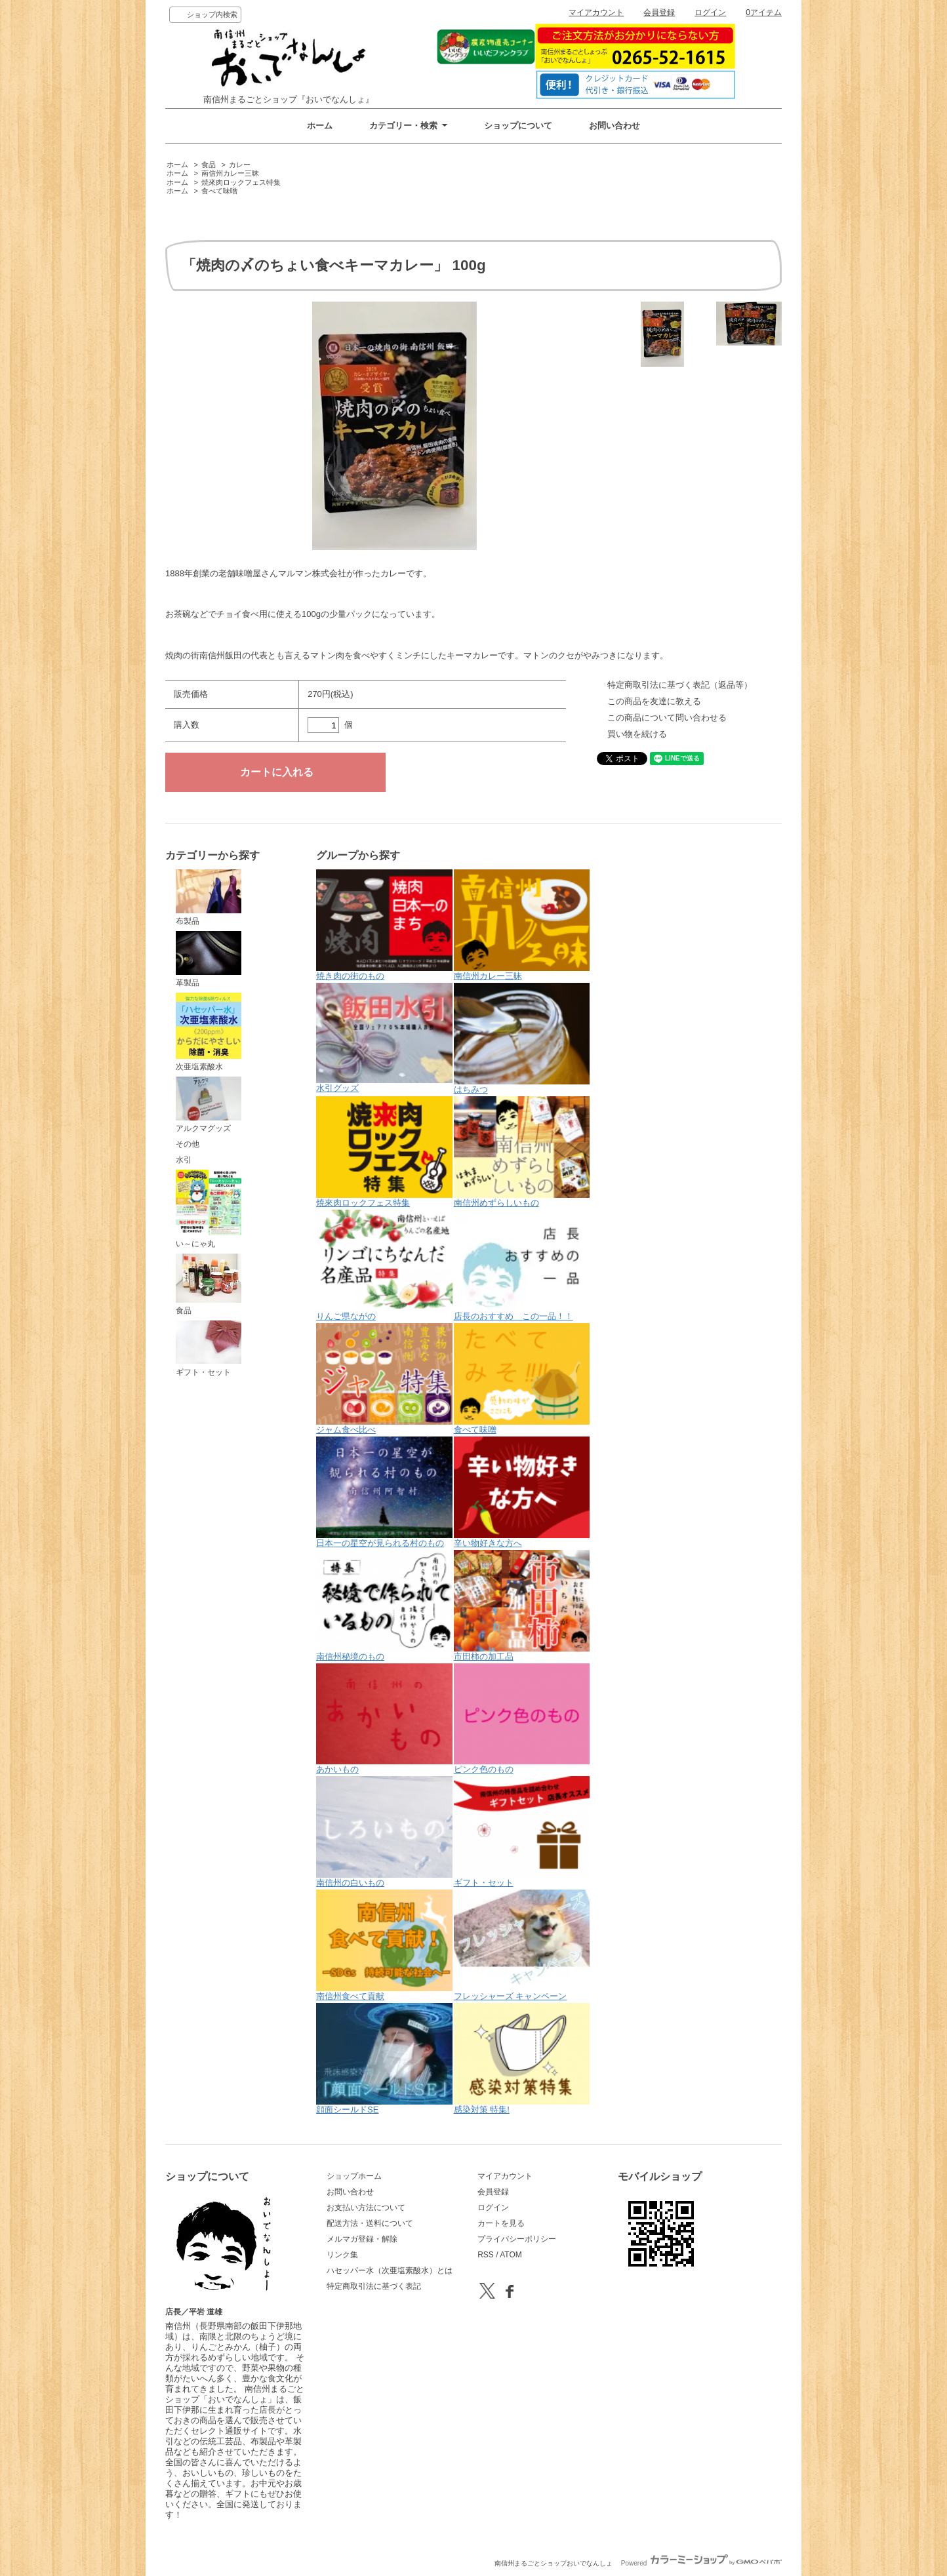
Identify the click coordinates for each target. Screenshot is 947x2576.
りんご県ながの (384, 1265)
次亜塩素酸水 (208, 1032)
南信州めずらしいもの (522, 1152)
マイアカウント (596, 12)
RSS (485, 2254)
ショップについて (518, 125)
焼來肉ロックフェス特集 (241, 182)
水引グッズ (384, 1038)
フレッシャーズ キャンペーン (522, 1945)
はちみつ (522, 1038)
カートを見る (501, 2223)
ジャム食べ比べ (384, 1379)
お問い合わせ (614, 125)
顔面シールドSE (384, 2058)
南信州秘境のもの (384, 1605)
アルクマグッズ (208, 1105)
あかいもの (384, 1719)
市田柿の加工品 (522, 1605)
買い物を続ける (637, 734)
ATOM (511, 2254)
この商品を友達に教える (654, 701)
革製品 (208, 959)
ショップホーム (354, 2176)
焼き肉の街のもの (384, 925)
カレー (240, 164)
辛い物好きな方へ (522, 1492)
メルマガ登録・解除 (362, 2239)
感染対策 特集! (522, 2058)
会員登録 (659, 12)
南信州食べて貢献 (384, 1945)
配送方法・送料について (370, 2223)
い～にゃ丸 (208, 1209)
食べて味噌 (219, 191)
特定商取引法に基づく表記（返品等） (679, 685)
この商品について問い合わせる (667, 718)
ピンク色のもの (522, 1719)
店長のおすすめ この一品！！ (522, 1265)
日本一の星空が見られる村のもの (384, 1492)
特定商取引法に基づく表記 (374, 2286)
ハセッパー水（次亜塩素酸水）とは (390, 2270)
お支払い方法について (366, 2207)
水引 (183, 1159)
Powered (701, 2563)
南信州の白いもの (384, 1832)
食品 (208, 164)
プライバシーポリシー (516, 2239)
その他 (187, 1144)
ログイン (710, 12)
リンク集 (342, 2254)
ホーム (319, 125)
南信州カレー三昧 (230, 173)
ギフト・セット (208, 1348)
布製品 (208, 897)
